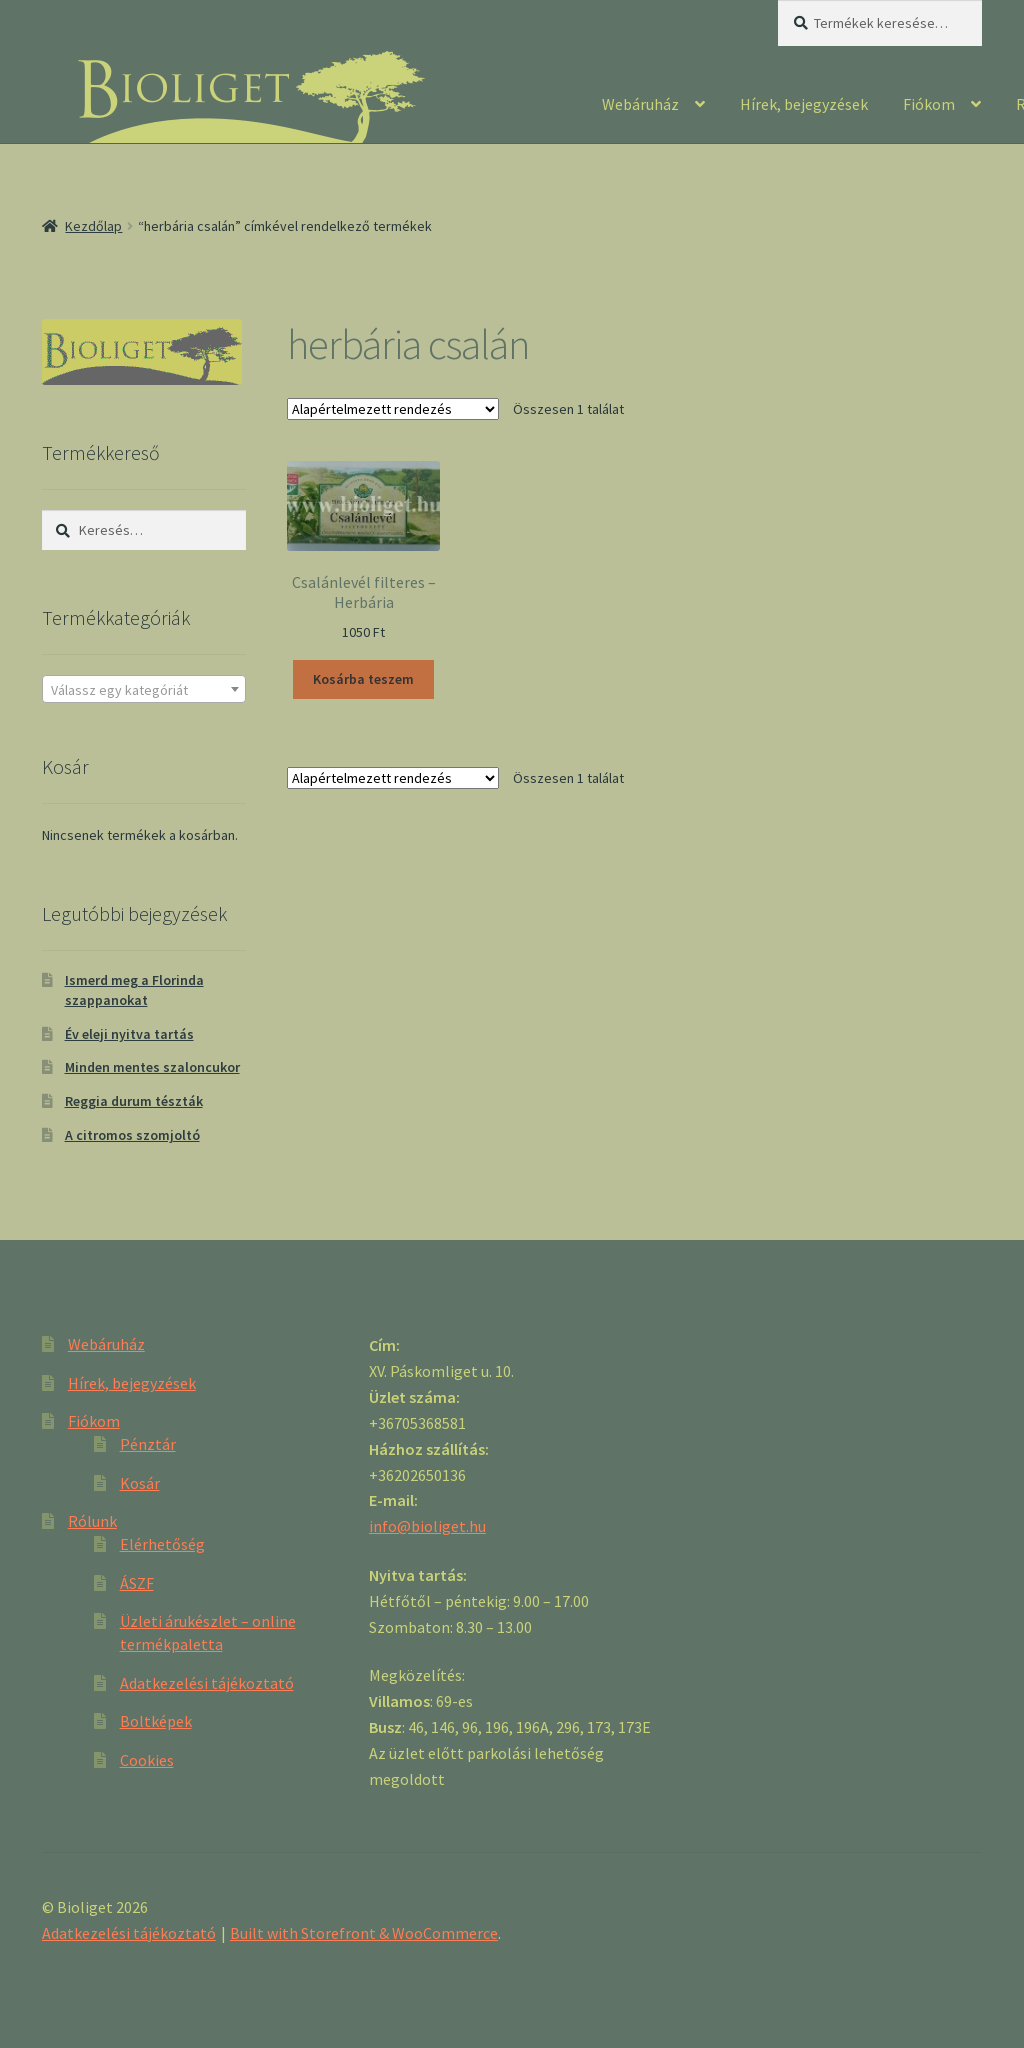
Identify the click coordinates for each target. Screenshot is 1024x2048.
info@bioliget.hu (427, 1526)
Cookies (147, 1760)
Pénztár (148, 1444)
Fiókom (929, 104)
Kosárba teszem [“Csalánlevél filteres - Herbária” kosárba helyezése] (363, 679)
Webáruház (640, 104)
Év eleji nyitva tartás (129, 1034)
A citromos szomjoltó (132, 1135)
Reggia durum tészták (134, 1101)
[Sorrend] (393, 409)
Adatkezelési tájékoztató (207, 1683)
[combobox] (144, 689)
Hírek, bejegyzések (804, 104)
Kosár (140, 1483)
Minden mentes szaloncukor (152, 1067)
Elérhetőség (162, 1544)
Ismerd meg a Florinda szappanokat (134, 990)
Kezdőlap (93, 226)
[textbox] (144, 690)
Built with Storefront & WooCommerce (364, 1933)
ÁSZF (137, 1583)
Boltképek (156, 1721)
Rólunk (92, 1521)
